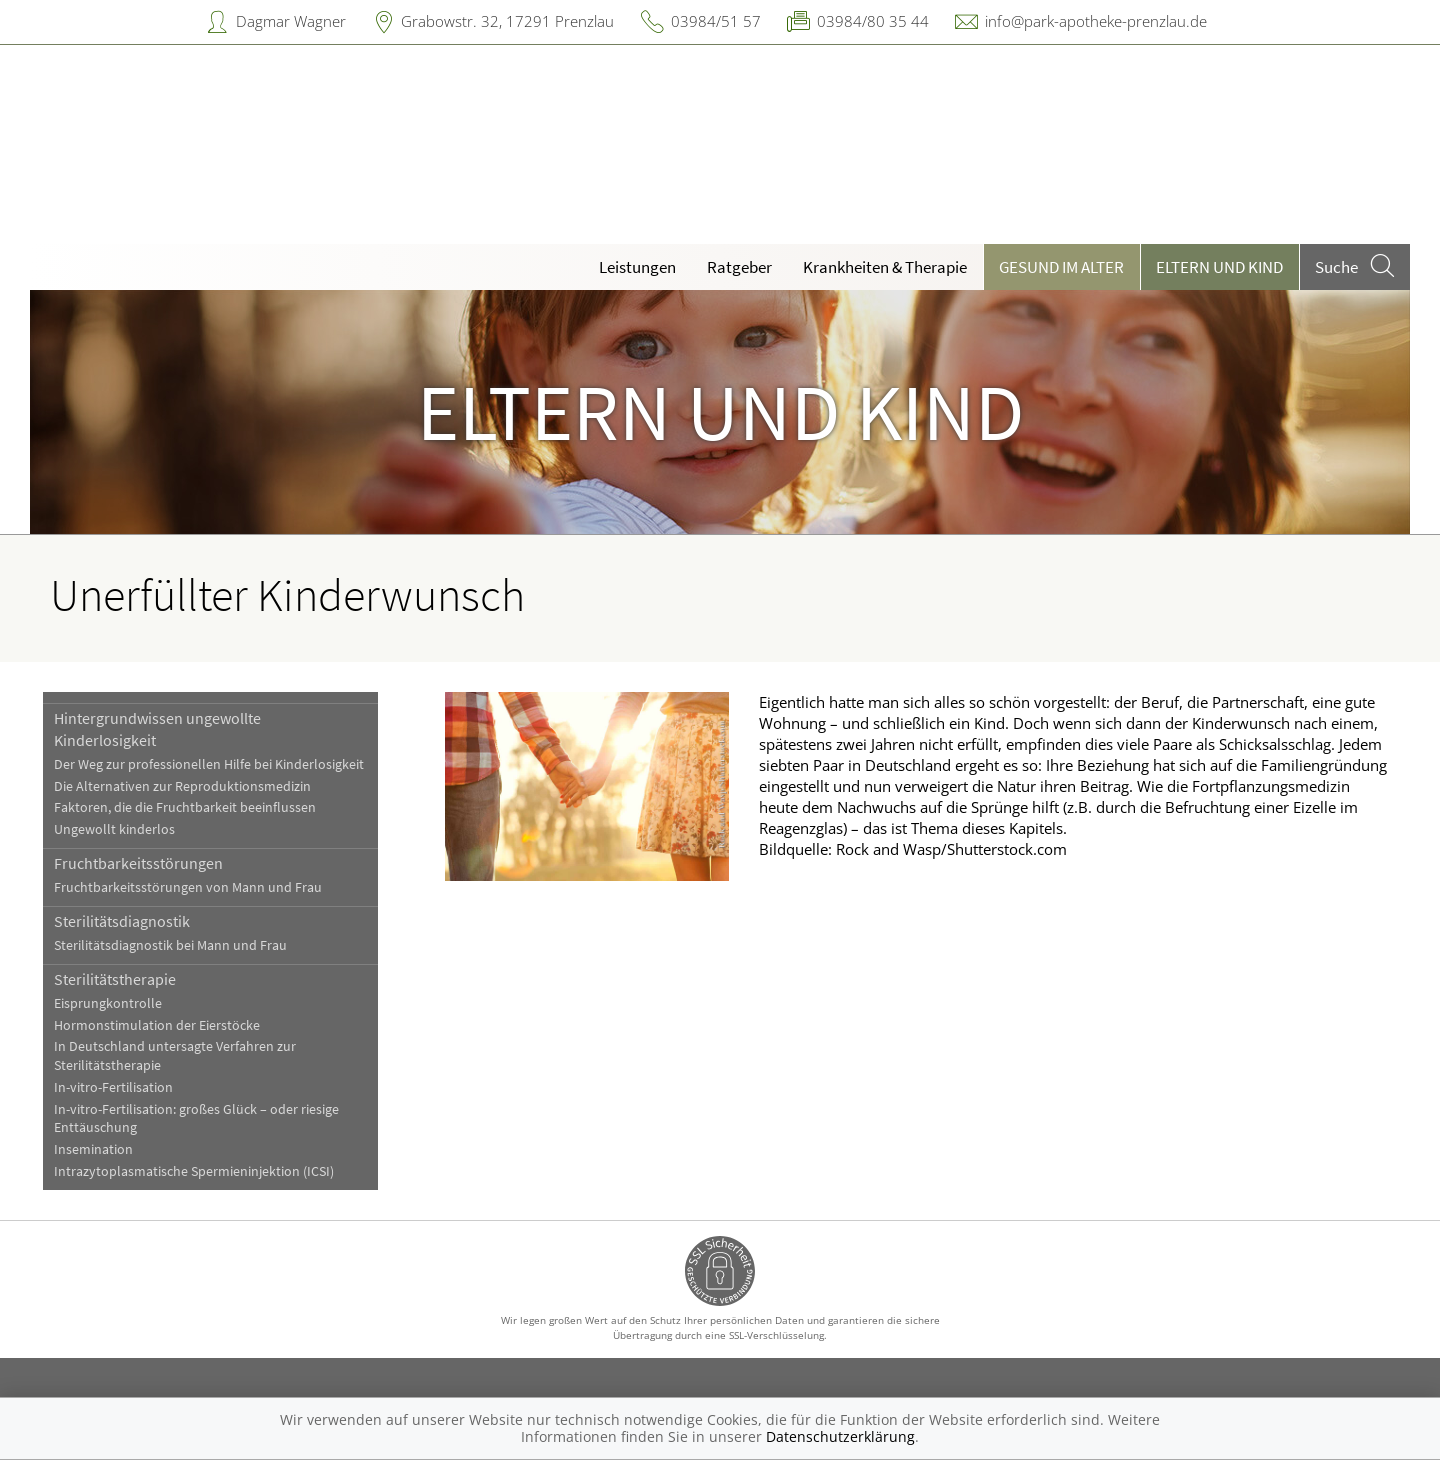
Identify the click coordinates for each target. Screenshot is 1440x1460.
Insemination (93, 1149)
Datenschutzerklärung (840, 1436)
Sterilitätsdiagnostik (122, 921)
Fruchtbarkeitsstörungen (138, 863)
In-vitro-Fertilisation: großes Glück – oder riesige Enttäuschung (196, 1119)
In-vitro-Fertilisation (113, 1087)
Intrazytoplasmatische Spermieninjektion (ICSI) (194, 1171)
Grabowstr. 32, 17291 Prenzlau (507, 21)
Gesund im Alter (1061, 267)
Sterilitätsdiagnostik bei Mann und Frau (170, 945)
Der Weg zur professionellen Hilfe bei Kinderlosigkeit (209, 764)
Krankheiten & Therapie (885, 267)
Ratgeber (739, 267)
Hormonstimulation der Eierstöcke (157, 1025)
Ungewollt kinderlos (114, 829)
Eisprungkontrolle (108, 1003)
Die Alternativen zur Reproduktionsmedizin (182, 786)
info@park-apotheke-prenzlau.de (1096, 21)
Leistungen (637, 267)
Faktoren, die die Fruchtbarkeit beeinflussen (185, 807)
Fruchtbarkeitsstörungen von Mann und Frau (188, 887)
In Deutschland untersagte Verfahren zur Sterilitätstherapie (175, 1056)
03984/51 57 (716, 21)
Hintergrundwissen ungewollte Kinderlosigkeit (157, 729)
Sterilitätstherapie (115, 979)
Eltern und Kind (1219, 267)
